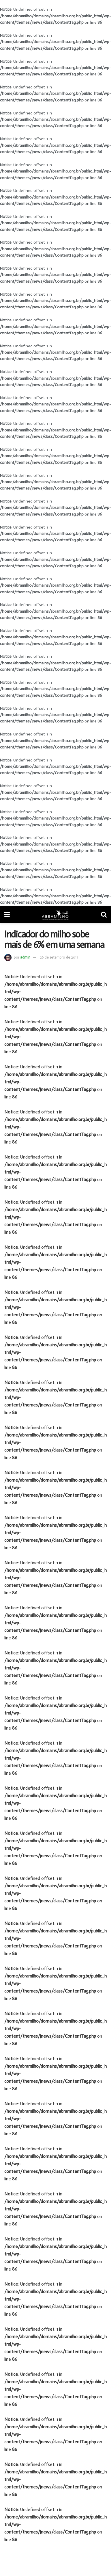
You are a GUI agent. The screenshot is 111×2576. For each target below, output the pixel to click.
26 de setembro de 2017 (59, 957)
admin (25, 957)
